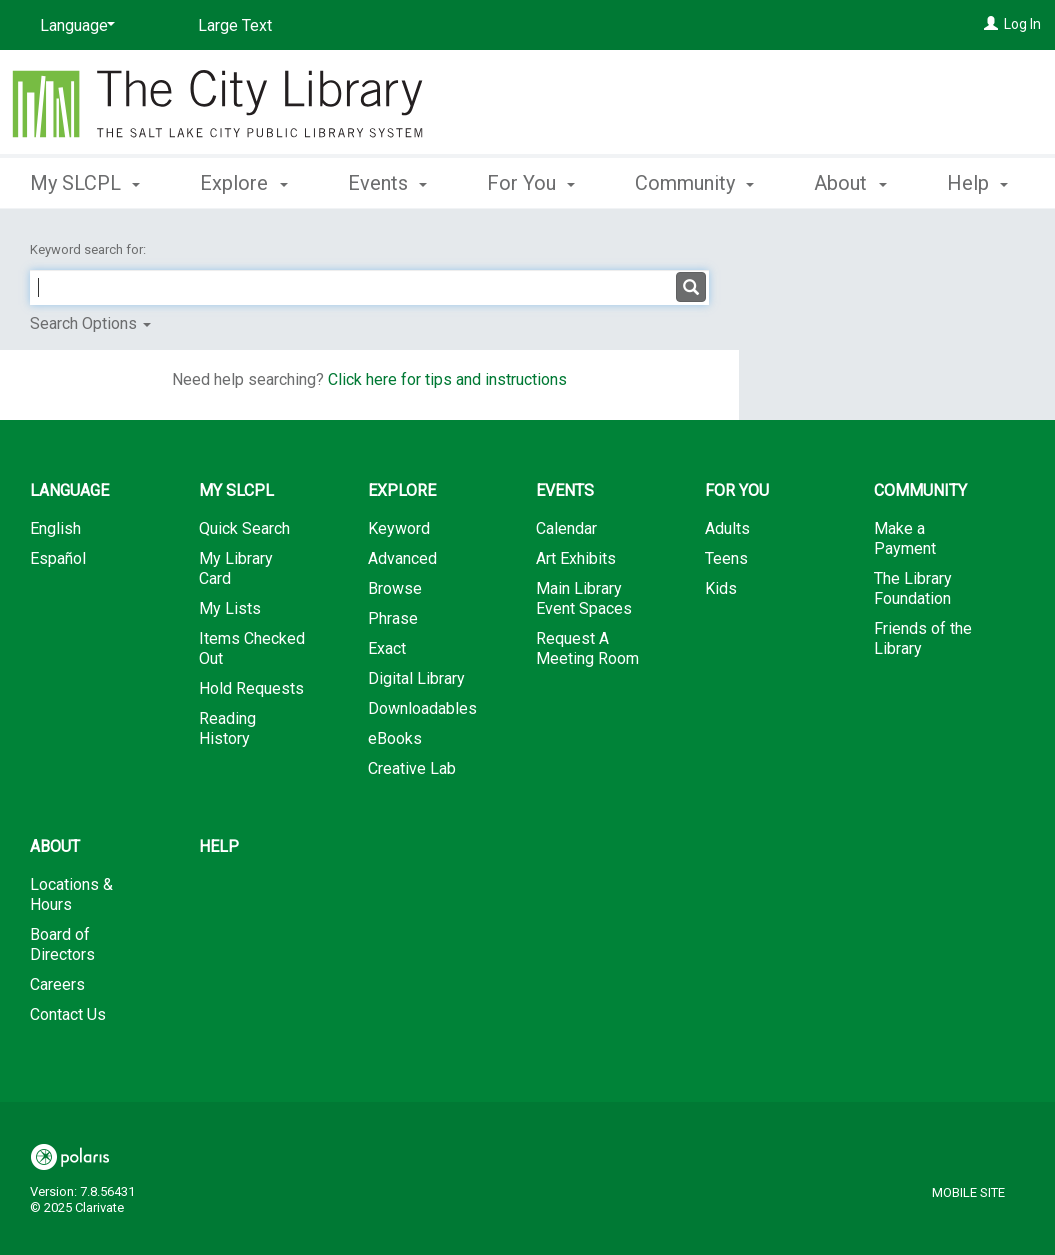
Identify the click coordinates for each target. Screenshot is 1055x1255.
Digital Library (416, 678)
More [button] (853, 183)
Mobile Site (968, 1192)
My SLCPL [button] (85, 180)
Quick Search (244, 528)
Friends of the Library (923, 638)
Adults (727, 528)
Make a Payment (905, 538)
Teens (726, 558)
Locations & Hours (71, 894)
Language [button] (69, 490)
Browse (395, 588)
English (55, 528)
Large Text (235, 25)
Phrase (393, 618)
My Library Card (236, 568)
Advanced (402, 558)
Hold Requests (251, 688)
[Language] (74, 26)
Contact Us (68, 1014)
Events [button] (387, 180)
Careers (57, 984)
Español (58, 558)
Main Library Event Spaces (584, 598)
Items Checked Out (252, 648)
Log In (1022, 24)
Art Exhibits (576, 558)
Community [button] (694, 180)
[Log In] (991, 24)
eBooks (395, 738)
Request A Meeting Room (587, 648)
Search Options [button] (90, 323)
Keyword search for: (89, 249)
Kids (721, 588)
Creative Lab (412, 768)
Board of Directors (62, 944)
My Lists (230, 608)
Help (219, 846)
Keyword (399, 528)
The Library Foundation (913, 588)
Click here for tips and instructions (447, 379)
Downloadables (422, 708)
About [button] (55, 846)
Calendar (566, 528)
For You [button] (531, 180)
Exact (387, 648)
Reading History (227, 728)
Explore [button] (243, 180)
